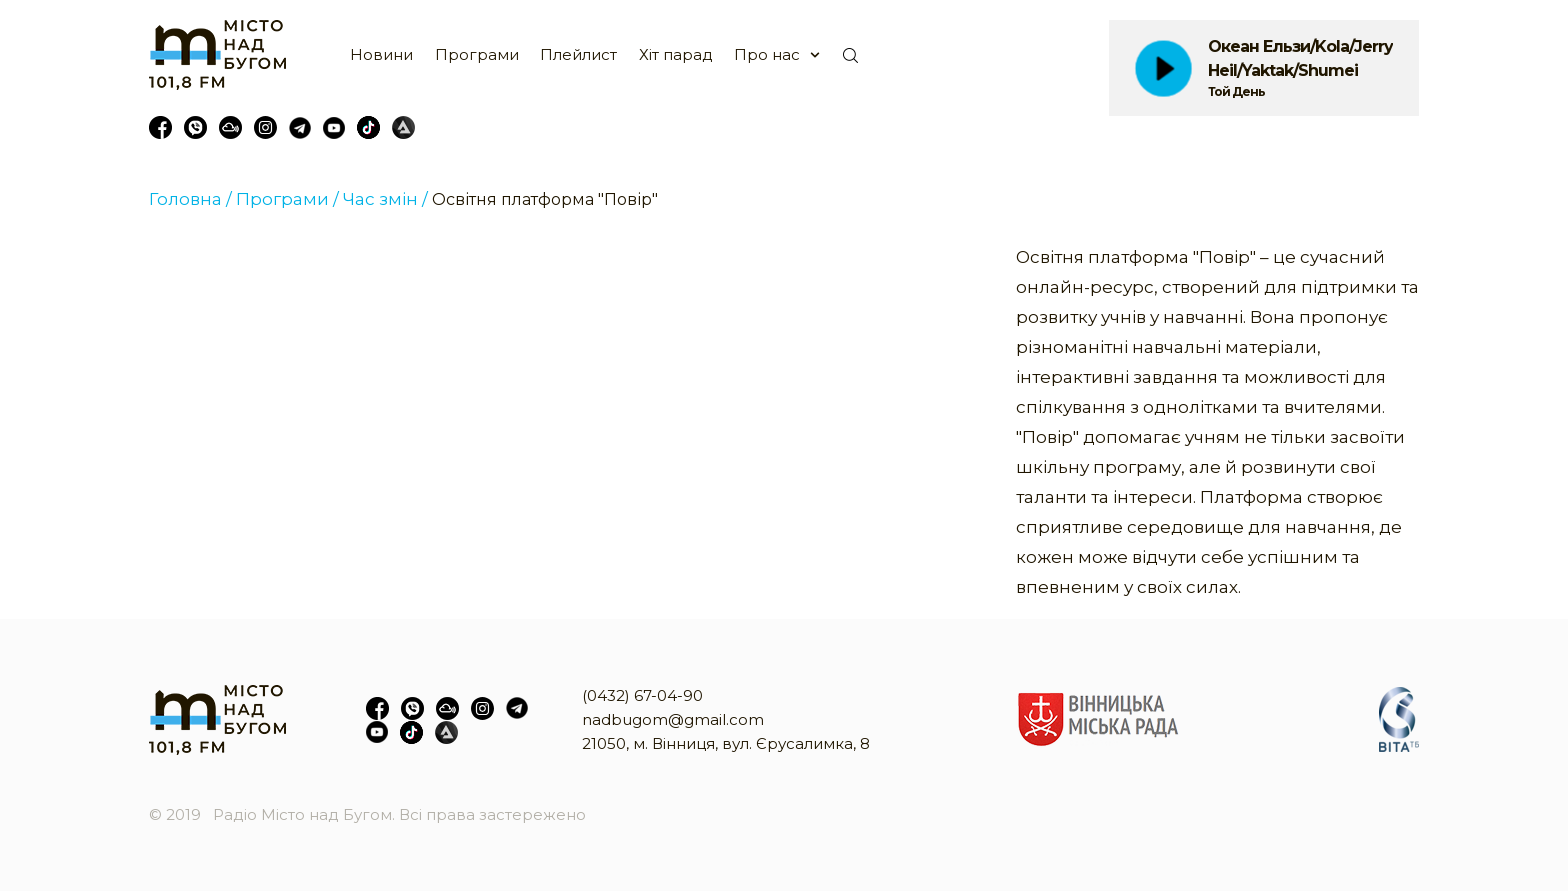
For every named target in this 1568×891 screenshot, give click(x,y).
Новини (381, 54)
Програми (477, 54)
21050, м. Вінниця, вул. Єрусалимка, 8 (726, 743)
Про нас (767, 54)
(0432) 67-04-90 (642, 695)
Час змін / (385, 199)
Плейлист (578, 54)
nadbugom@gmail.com (673, 719)
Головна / (190, 199)
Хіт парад (676, 54)
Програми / (287, 199)
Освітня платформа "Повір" (545, 199)
